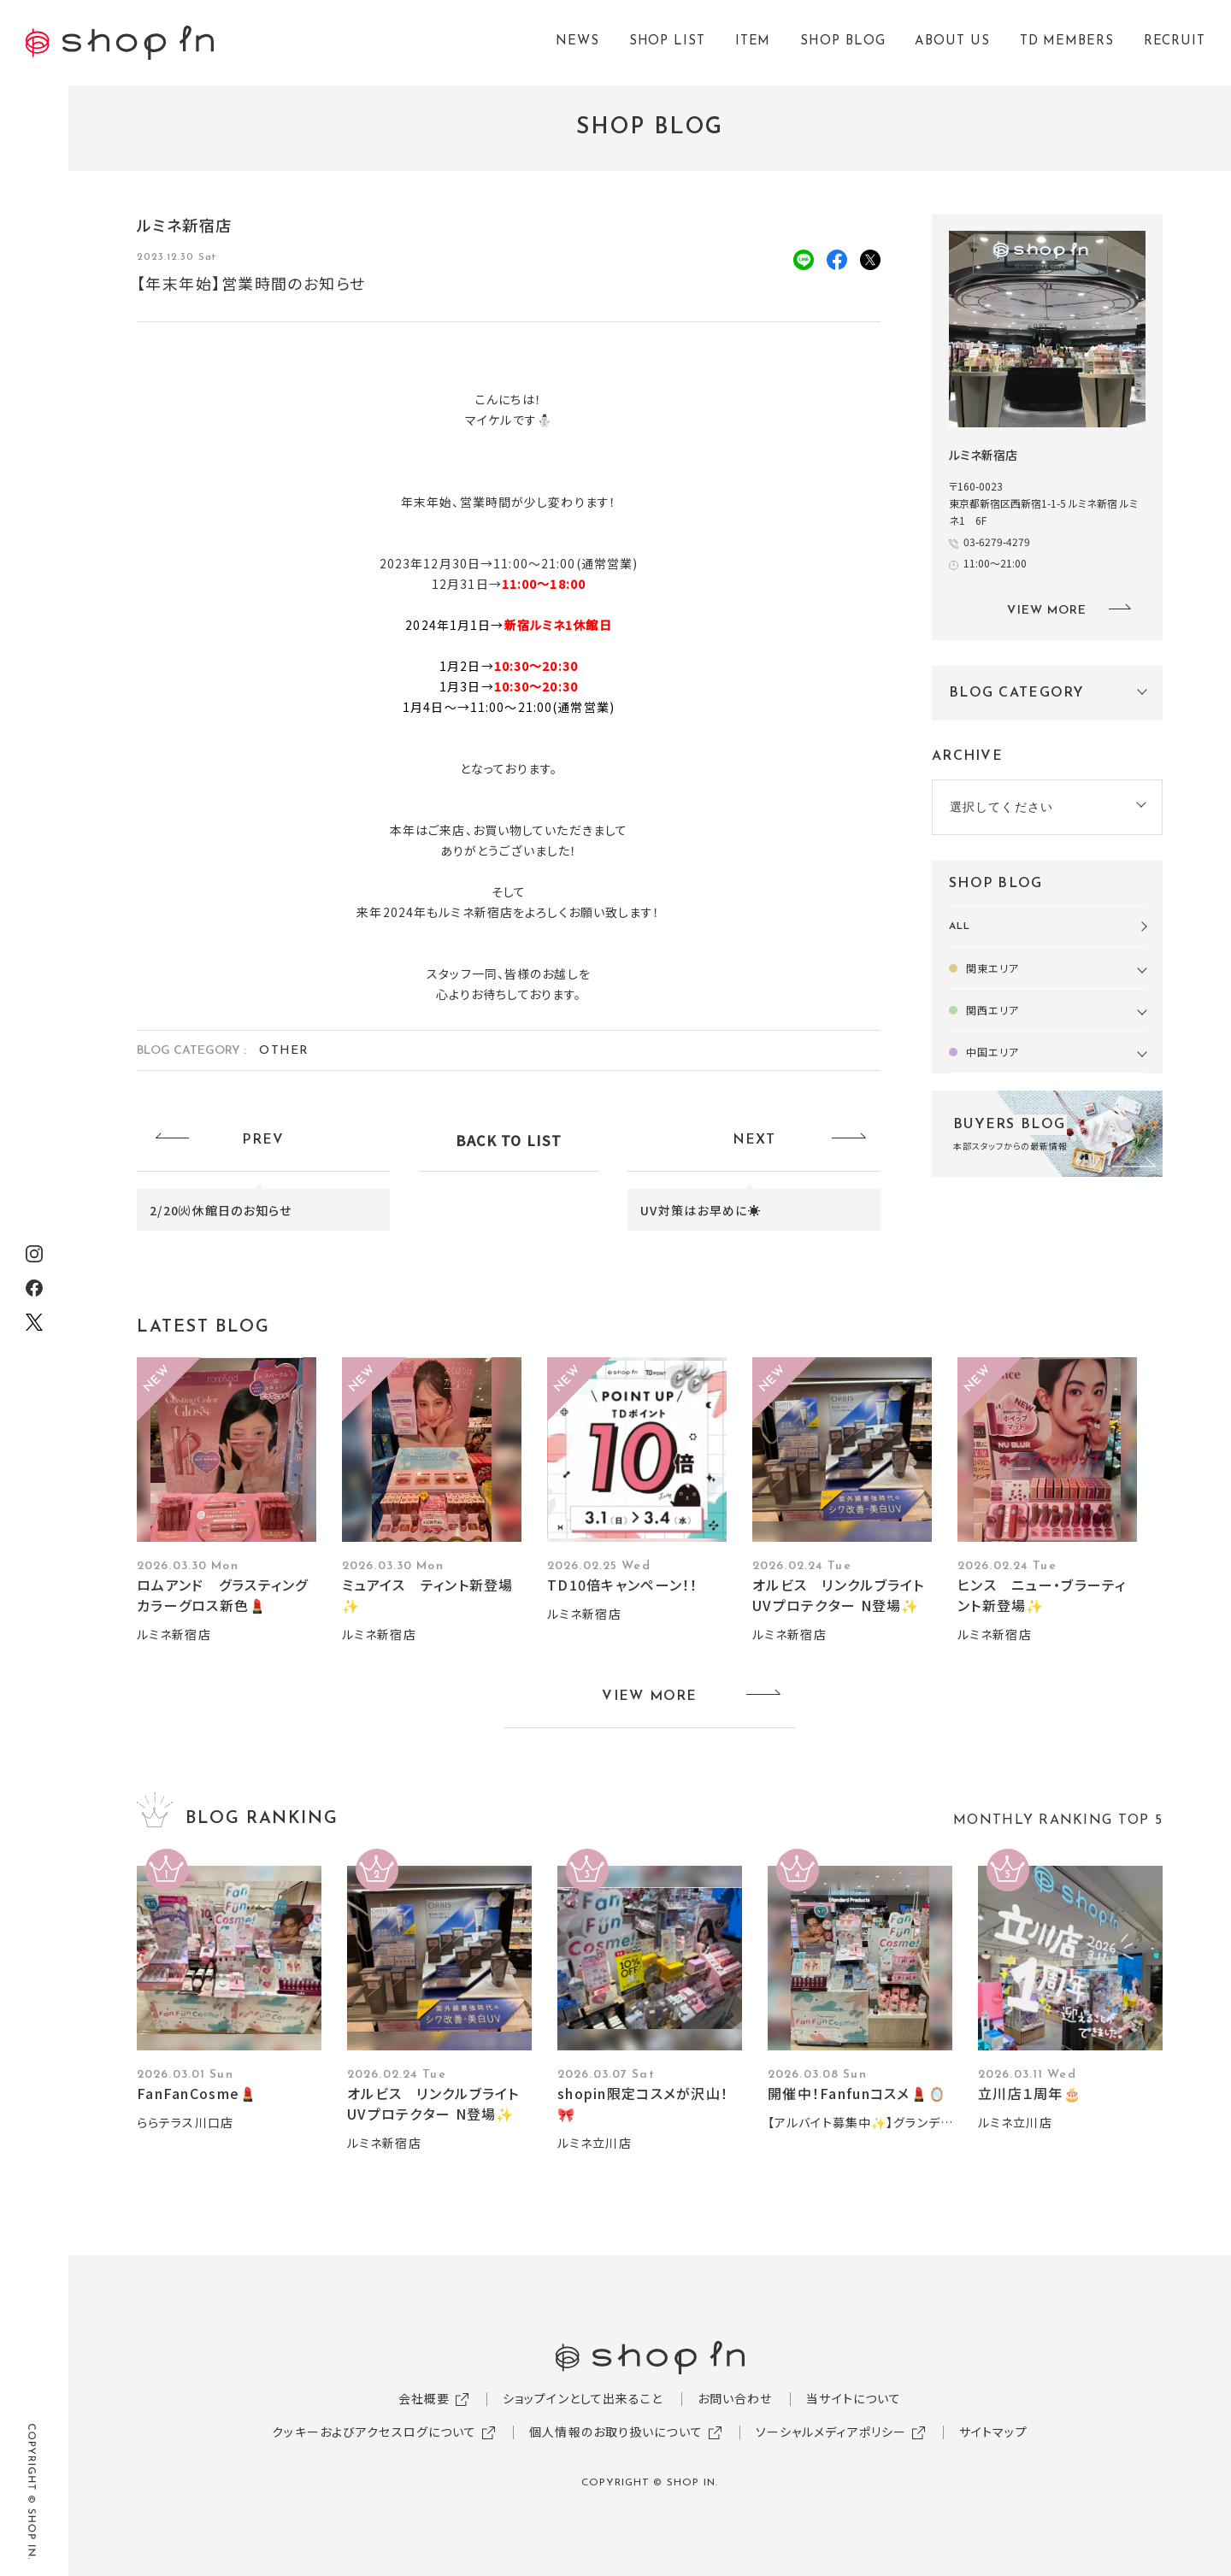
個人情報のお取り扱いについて (616, 2431)
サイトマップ (993, 2431)
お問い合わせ (735, 2398)
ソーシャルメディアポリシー (831, 2431)
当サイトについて (853, 2398)
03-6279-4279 (996, 541)
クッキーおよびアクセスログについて (374, 2431)
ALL (959, 926)
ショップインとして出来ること (583, 2398)
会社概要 (424, 2398)
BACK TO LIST (509, 1140)
